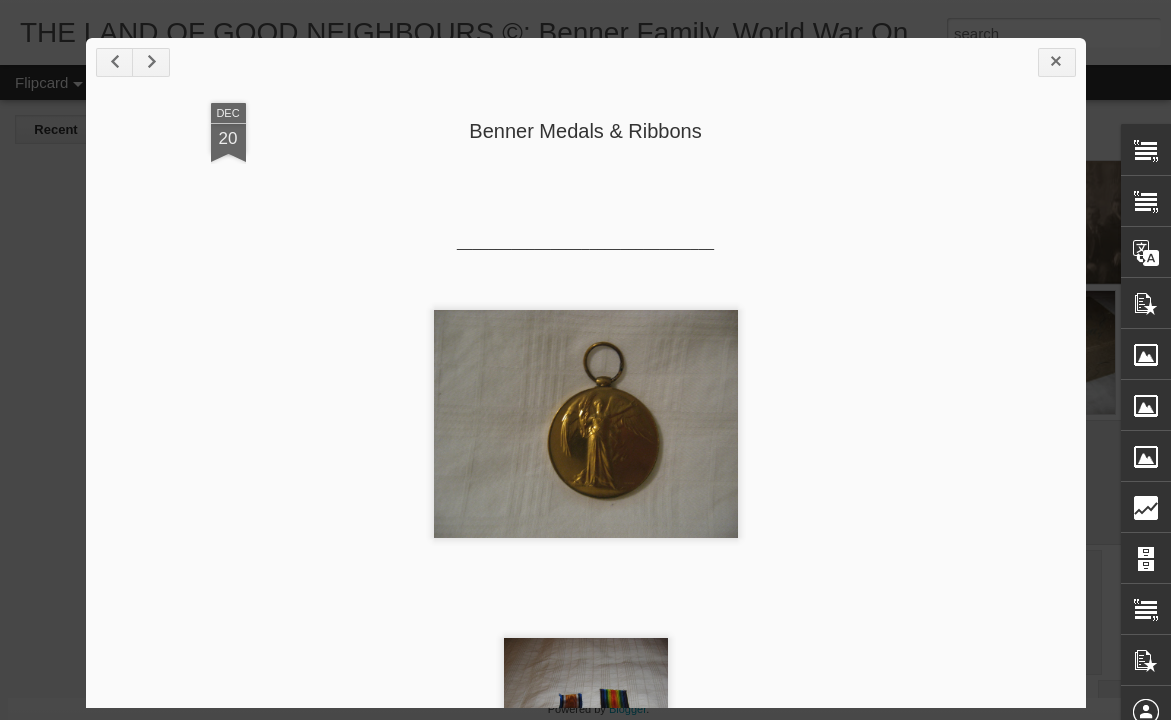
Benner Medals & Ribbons (585, 131)
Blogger (627, 709)
